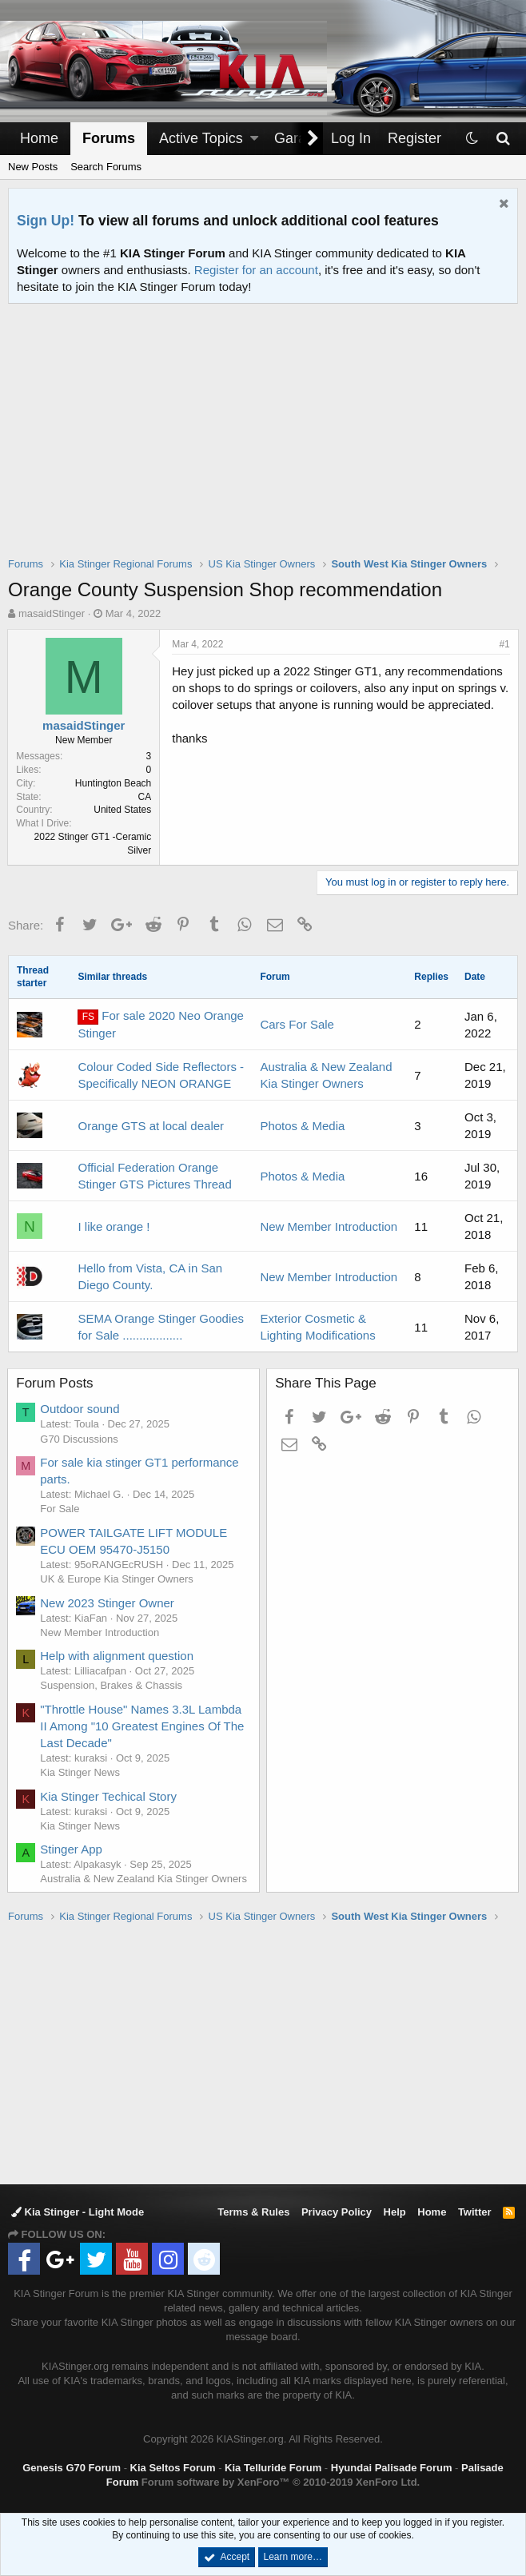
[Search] (502, 138)
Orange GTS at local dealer (151, 1126)
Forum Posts (55, 1383)
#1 (504, 644)
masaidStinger (51, 613)
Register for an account (256, 270)
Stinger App (72, 1849)
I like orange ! (113, 1226)
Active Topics (201, 138)
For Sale (60, 1509)
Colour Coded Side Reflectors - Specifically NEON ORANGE (161, 1075)
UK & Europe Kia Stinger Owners (117, 1579)
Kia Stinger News (81, 1772)
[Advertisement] (267, 440)
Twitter (475, 2212)
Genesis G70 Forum (71, 2468)
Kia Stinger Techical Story (109, 1796)
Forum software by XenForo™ (280, 2482)
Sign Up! (45, 221)
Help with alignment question (117, 1655)
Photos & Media (302, 1126)
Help (395, 2212)
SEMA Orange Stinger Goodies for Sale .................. (161, 1327)
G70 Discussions (80, 1439)
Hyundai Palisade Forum (391, 2468)
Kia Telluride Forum (273, 2468)
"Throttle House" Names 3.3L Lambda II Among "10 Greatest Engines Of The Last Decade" (143, 1726)
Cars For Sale (297, 1024)
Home (39, 138)
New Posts (33, 167)
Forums (108, 138)
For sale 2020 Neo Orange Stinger (161, 1024)
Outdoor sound (80, 1408)
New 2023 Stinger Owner (108, 1603)
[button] (254, 138)
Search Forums (105, 167)
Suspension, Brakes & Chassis (112, 1685)
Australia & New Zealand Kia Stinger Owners (144, 1879)
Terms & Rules (253, 2212)
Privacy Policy (336, 2212)
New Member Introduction (328, 1226)
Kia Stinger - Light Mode (77, 2212)
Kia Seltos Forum (173, 2468)
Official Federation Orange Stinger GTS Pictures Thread (154, 1176)
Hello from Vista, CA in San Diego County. (150, 1276)
